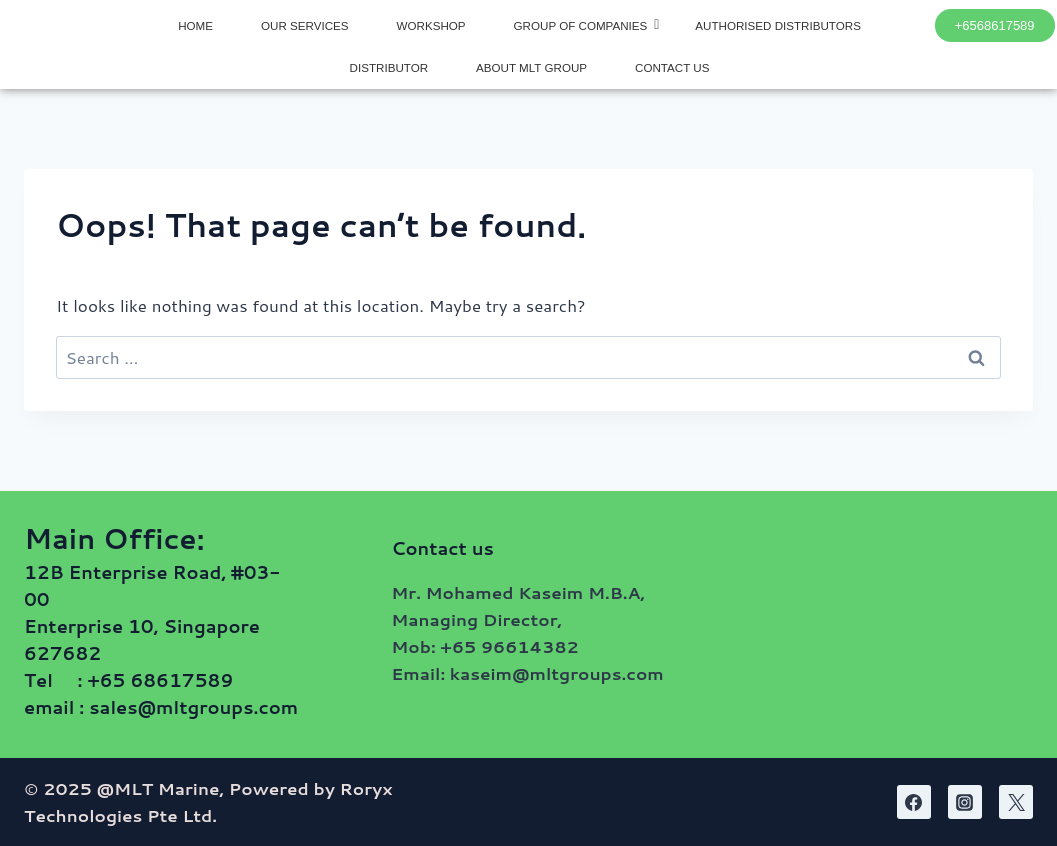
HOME (195, 25)
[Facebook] (914, 802)
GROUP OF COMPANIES (587, 25)
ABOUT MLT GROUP (531, 67)
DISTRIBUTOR (389, 67)
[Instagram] (965, 802)
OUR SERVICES (305, 25)
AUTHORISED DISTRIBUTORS (778, 25)
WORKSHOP (431, 25)
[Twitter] (1016, 802)
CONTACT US (672, 67)
